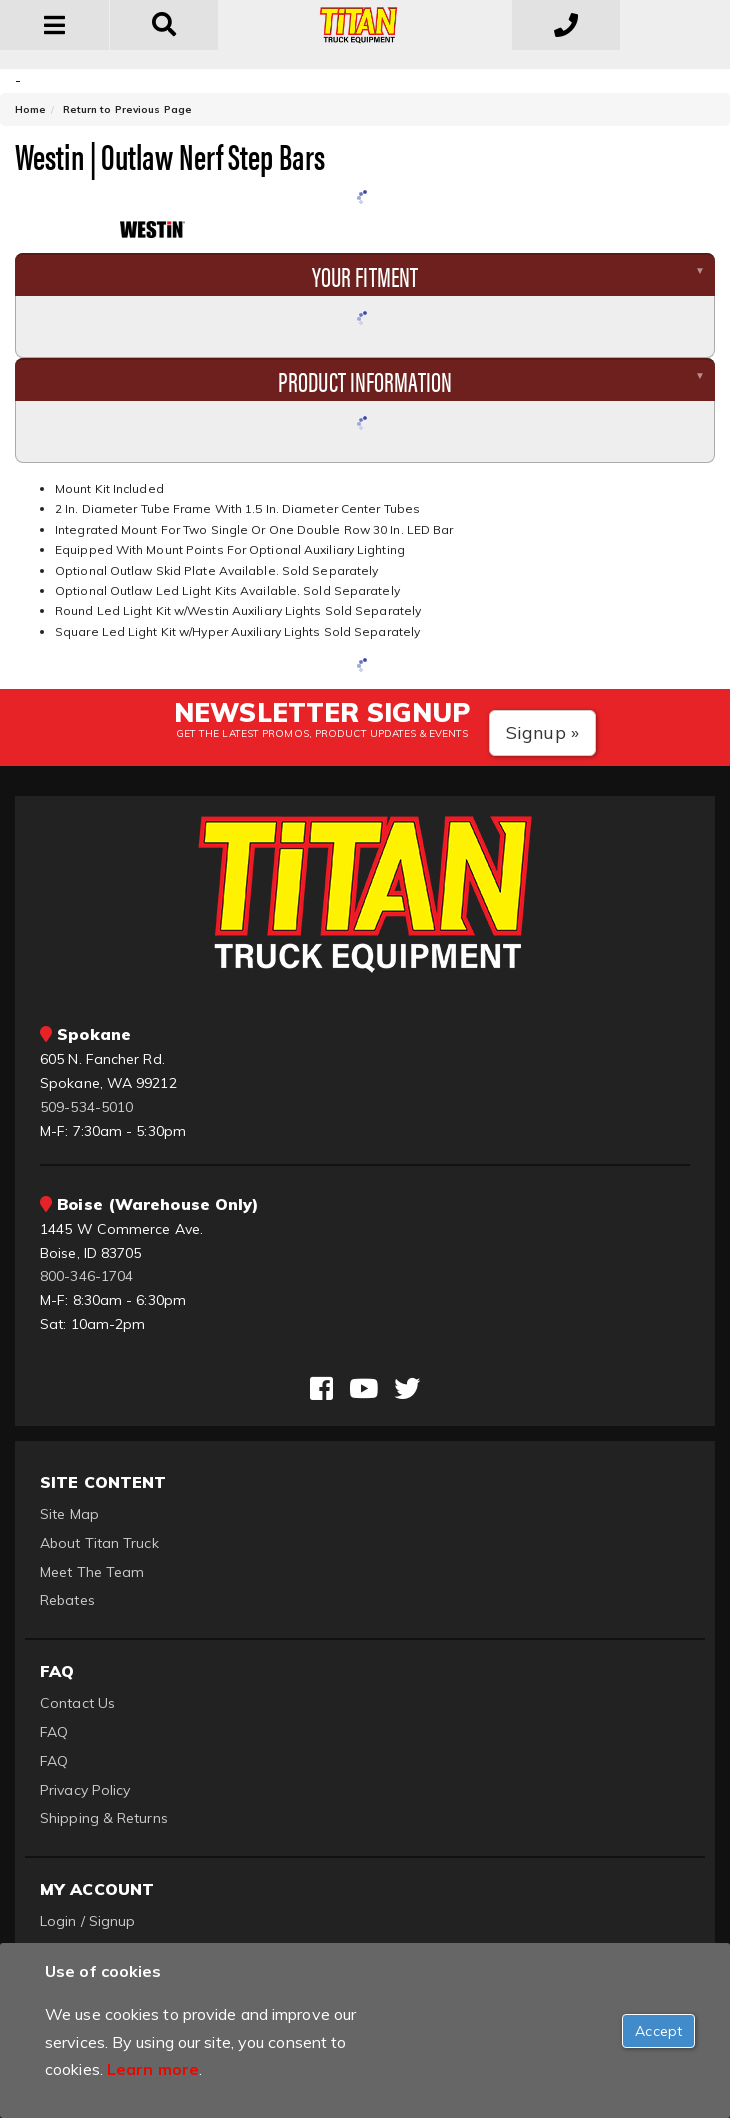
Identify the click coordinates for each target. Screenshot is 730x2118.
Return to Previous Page (127, 109)
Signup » (542, 732)
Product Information (365, 380)
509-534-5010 (86, 1107)
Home (30, 109)
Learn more (153, 2069)
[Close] (658, 2031)
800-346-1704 (86, 1276)
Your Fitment (365, 275)
